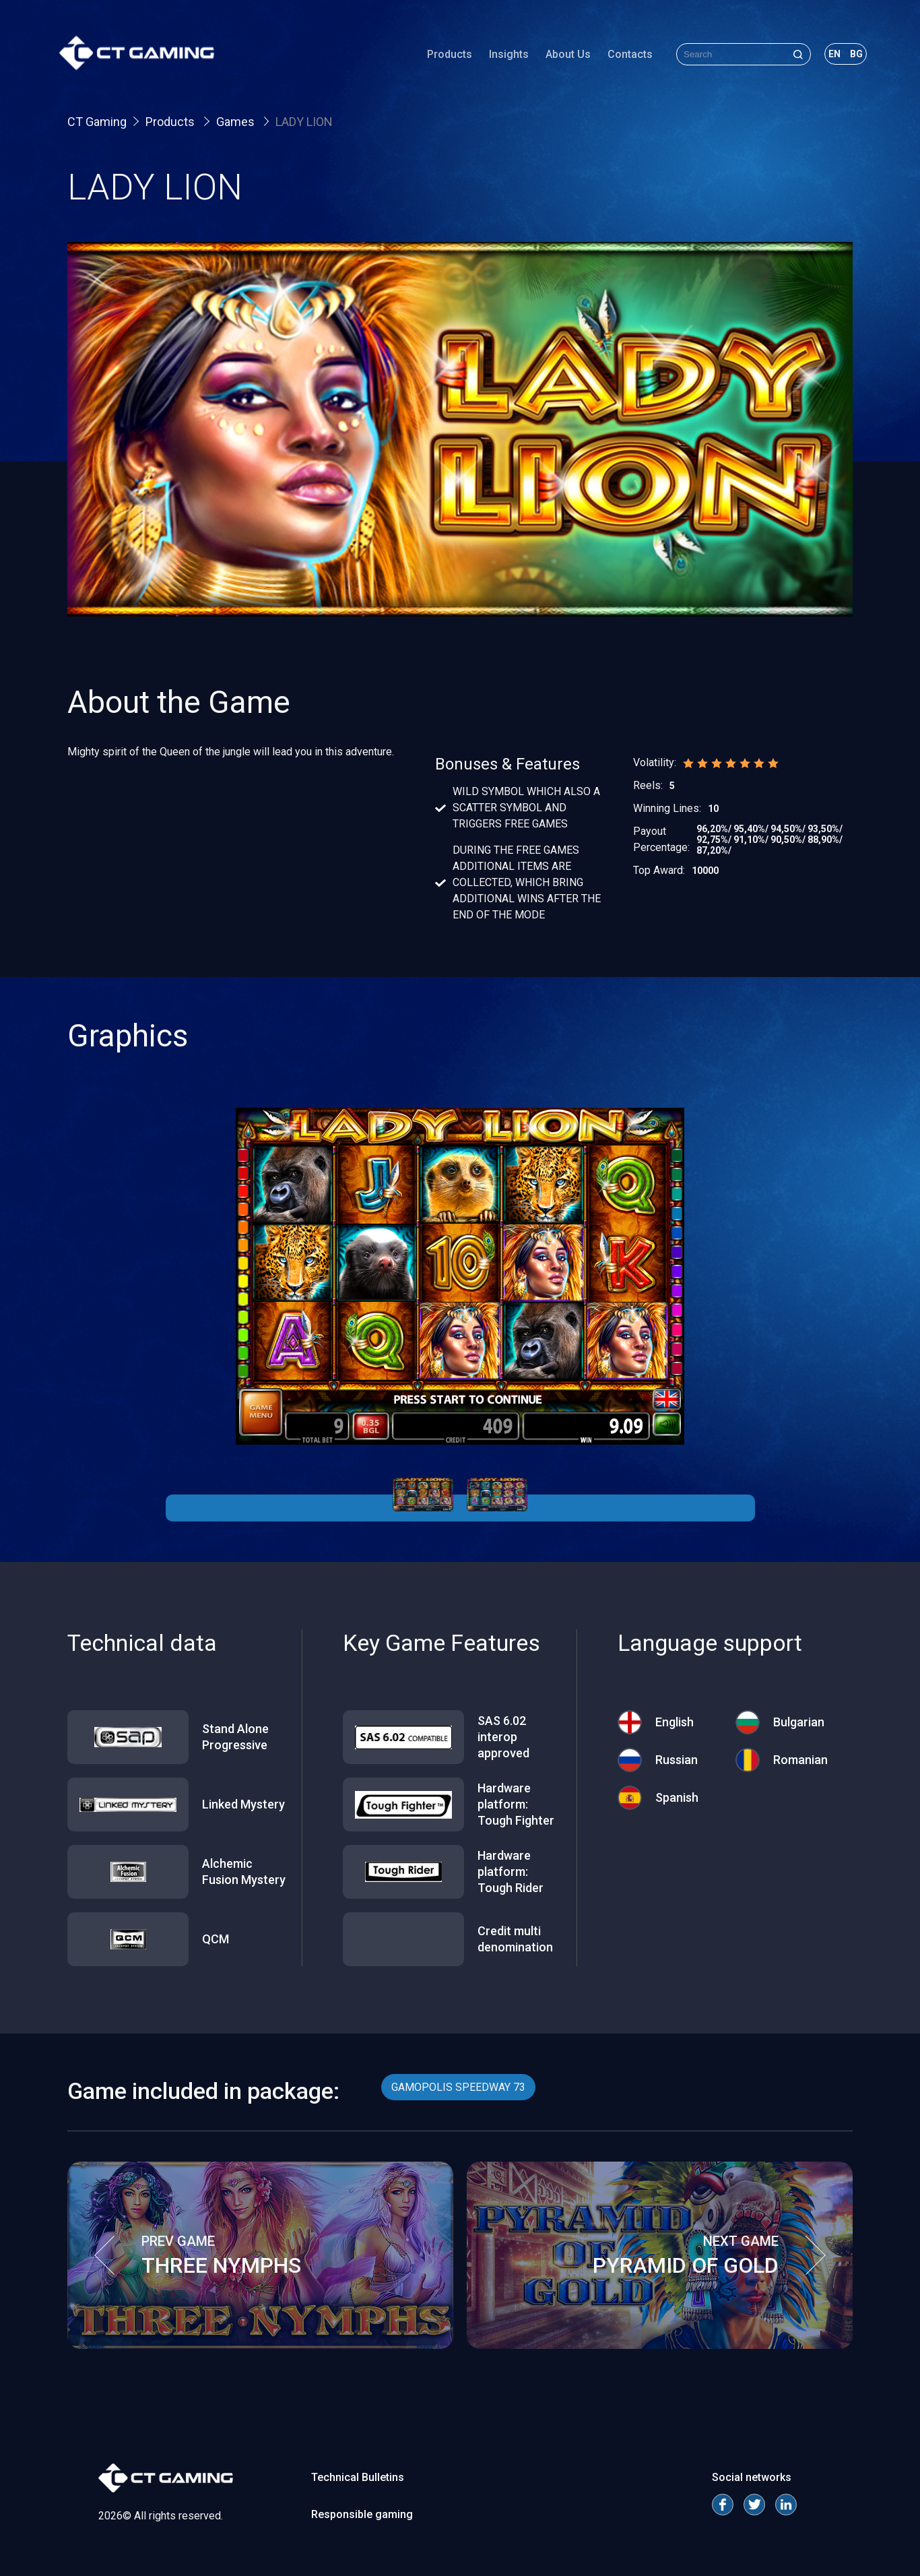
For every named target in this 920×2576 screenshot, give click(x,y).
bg (848, 56)
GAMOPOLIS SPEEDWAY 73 (458, 2087)
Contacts (622, 57)
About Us (560, 57)
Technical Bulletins (357, 2477)
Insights (501, 57)
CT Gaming (97, 122)
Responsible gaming (362, 2514)
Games (236, 122)
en (826, 56)
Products (441, 57)
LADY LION (304, 122)
